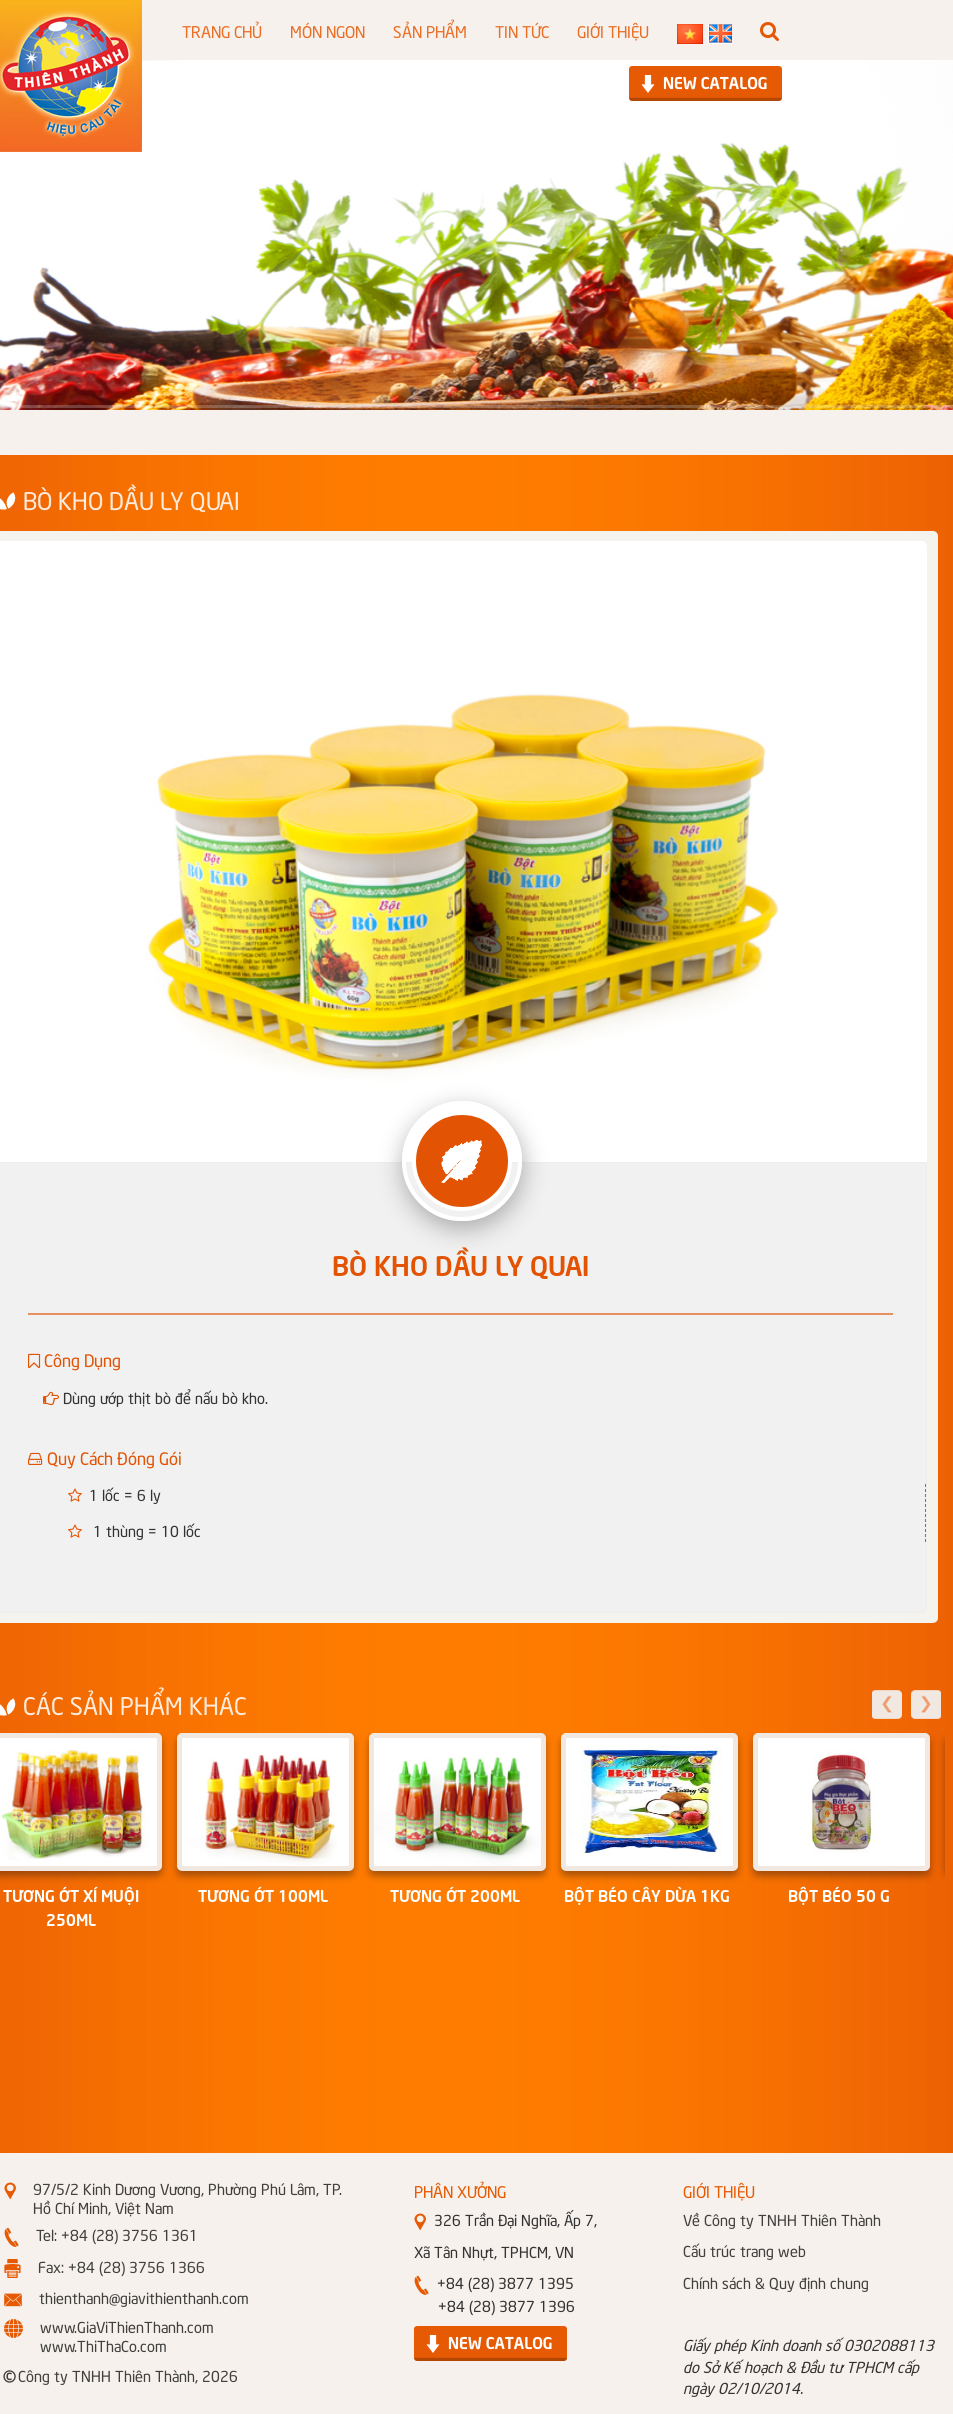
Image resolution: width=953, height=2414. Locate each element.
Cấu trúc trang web (744, 2250)
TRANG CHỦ (222, 30)
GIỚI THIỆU (613, 30)
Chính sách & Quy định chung (776, 2282)
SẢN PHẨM (430, 30)
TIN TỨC (522, 30)
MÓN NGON (327, 30)
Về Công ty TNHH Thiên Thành (782, 2219)
